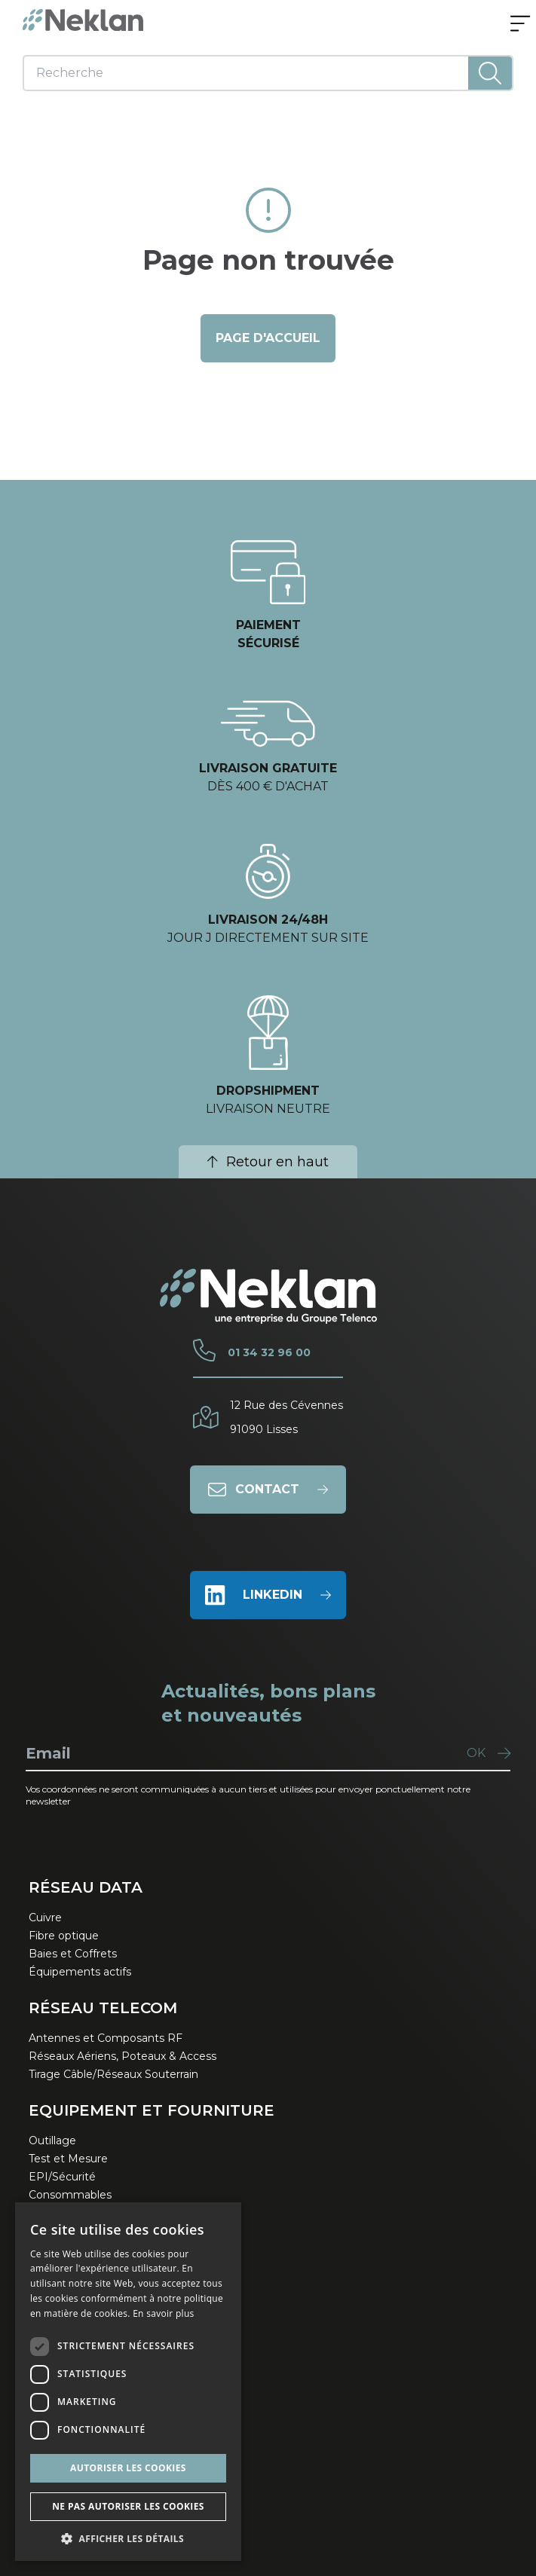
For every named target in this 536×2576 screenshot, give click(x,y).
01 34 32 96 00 (269, 1352)
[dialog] (128, 2381)
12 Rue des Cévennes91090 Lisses (286, 1417)
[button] (128, 2538)
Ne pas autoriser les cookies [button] (128, 2506)
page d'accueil (268, 338)
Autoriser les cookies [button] (128, 2467)
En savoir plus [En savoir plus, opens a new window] (163, 2313)
